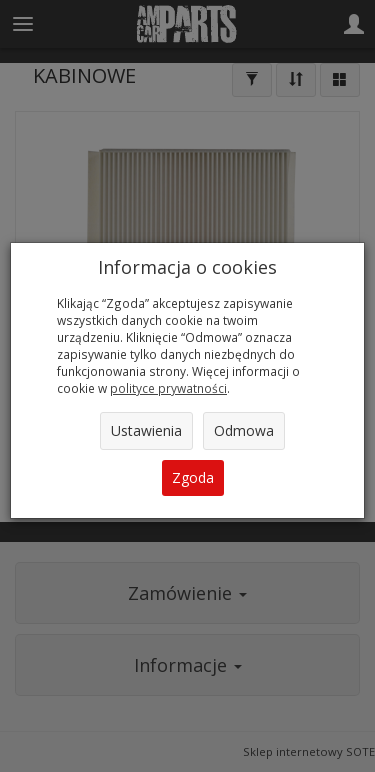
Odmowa (244, 430)
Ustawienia (146, 430)
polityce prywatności (168, 388)
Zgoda (193, 477)
